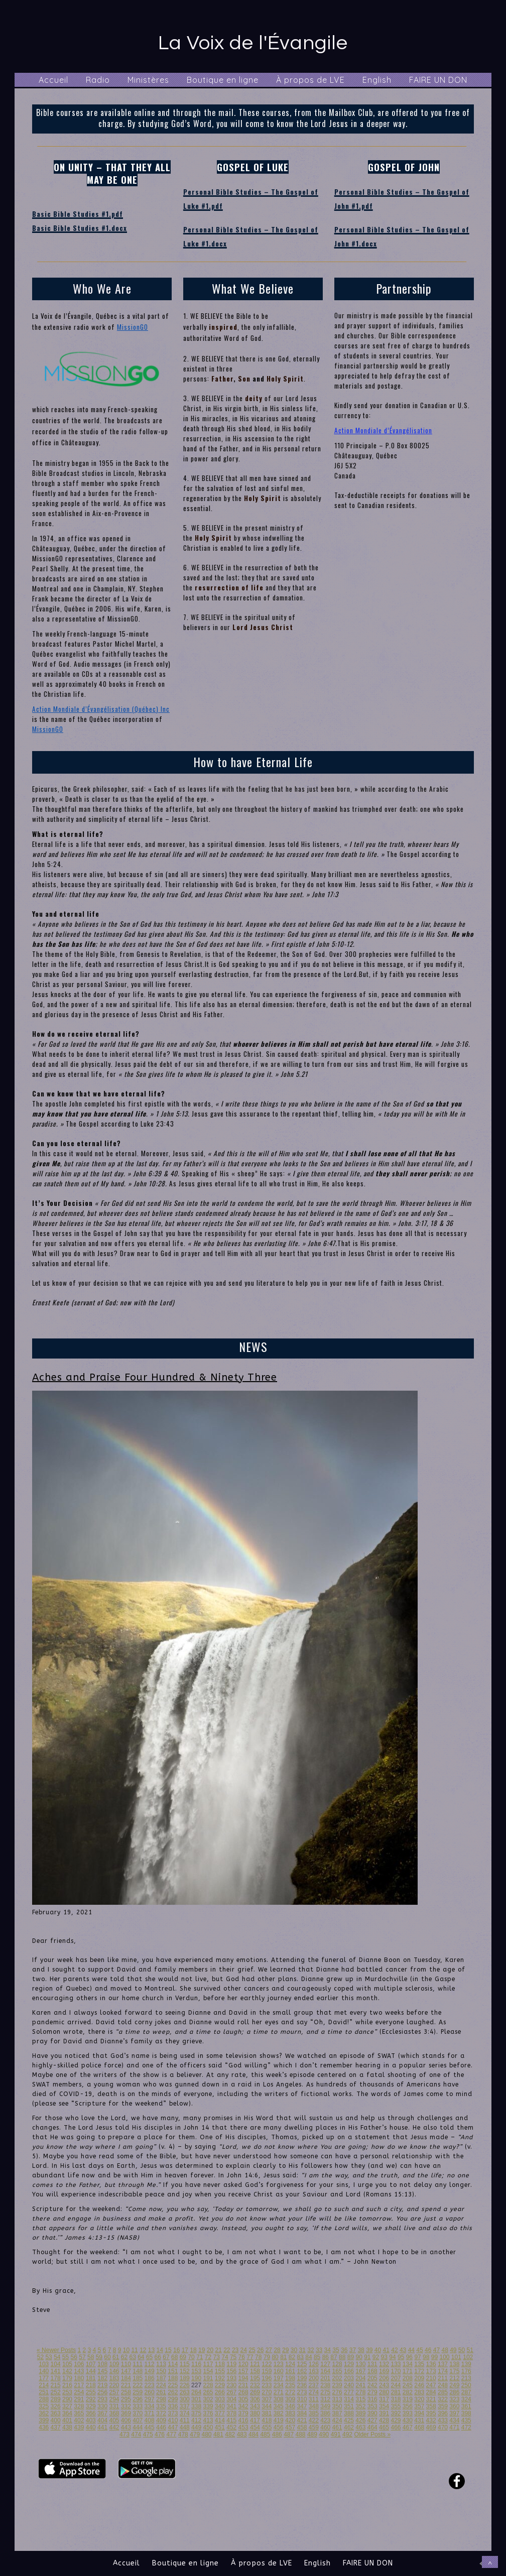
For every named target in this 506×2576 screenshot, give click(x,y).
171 (408, 2371)
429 (396, 2420)
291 (79, 2399)
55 (65, 2357)
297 (150, 2399)
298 (161, 2399)
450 (208, 2427)
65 (149, 2357)
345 (279, 2406)
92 (375, 2357)
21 (218, 2350)
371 (150, 2413)
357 (419, 2406)
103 (44, 2364)
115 (185, 2364)
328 (79, 2406)
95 (401, 2357)
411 (185, 2420)
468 (419, 2427)
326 (56, 2406)
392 (396, 2413)
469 (431, 2427)
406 (126, 2420)
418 (267, 2420)
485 (265, 2434)
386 (325, 2413)
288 (44, 2399)
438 (67, 2427)
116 (196, 2364)
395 (431, 2413)
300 (185, 2399)
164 (325, 2371)
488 (301, 2434)
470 (443, 2427)
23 (235, 2350)
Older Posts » (372, 2434)
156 (231, 2371)
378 (231, 2413)
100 (444, 2357)
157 (243, 2371)
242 (372, 2385)
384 (302, 2413)
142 (67, 2371)
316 (372, 2399)
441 (102, 2427)
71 (199, 2357)
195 (255, 2378)
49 (453, 2350)
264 (196, 2392)
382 (279, 2413)
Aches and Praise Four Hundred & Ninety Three (154, 1377)
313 (337, 2399)
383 (290, 2413)
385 (314, 2413)
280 (384, 2392)
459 (314, 2427)
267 (231, 2392)
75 (233, 2357)
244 (396, 2385)
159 (267, 2371)
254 (79, 2392)
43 (403, 2350)
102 (468, 2357)
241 (360, 2385)
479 (195, 2434)
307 (267, 2399)
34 (327, 2350)
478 (183, 2434)
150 (161, 2371)
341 (231, 2406)
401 (67, 2420)
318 (396, 2399)
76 (241, 2357)
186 (150, 2378)
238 (325, 2385)
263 (185, 2392)
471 (454, 2427)
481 (218, 2434)
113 (161, 2364)
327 (67, 2406)
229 (220, 2385)
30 (294, 2350)
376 (208, 2413)
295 (126, 2399)
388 (349, 2413)
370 (138, 2413)
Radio (98, 80)
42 (394, 2350)
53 (48, 2357)
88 (342, 2357)
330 (102, 2406)
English (377, 80)
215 (56, 2385)
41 (386, 2350)
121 (255, 2364)
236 (302, 2385)
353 (372, 2406)
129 (349, 2364)
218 (91, 2385)
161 (290, 2371)
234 (279, 2385)
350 (337, 2406)
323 (454, 2399)
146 (114, 2371)
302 (208, 2399)
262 (173, 2392)
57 (82, 2357)
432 (431, 2420)
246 (419, 2385)
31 (302, 2350)
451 (220, 2427)
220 (114, 2385)
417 (255, 2420)
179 (67, 2378)
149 (150, 2371)
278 (360, 2392)
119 (231, 2364)
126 (314, 2364)
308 (279, 2399)
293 (102, 2399)
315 (360, 2399)
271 (279, 2392)
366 (91, 2413)
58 (90, 2357)
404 (102, 2420)
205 (372, 2378)
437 (56, 2427)
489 (312, 2434)
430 (408, 2420)
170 (396, 2371)
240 (349, 2385)
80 (275, 2357)
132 (384, 2364)
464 (372, 2427)
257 (114, 2392)
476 (160, 2434)
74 (224, 2357)
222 (138, 2385)
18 (193, 2350)
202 (337, 2378)
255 (91, 2392)
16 (176, 2350)
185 (138, 2378)
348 (314, 2406)
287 (466, 2392)
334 (150, 2406)
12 (143, 2350)
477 (171, 2434)
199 (302, 2378)
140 (44, 2371)
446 (161, 2427)
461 (337, 2427)
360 (454, 2406)
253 (67, 2392)
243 (384, 2385)
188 (173, 2378)
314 (349, 2399)
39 (369, 2350)
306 (255, 2399)
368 (114, 2413)
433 (443, 2420)
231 (243, 2385)
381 (267, 2413)
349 (325, 2406)
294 (114, 2399)
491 (336, 2434)
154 (208, 2371)
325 (44, 2406)
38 (360, 2350)
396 (443, 2413)
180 (79, 2378)
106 (79, 2364)
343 (255, 2406)
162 (302, 2371)
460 (325, 2427)
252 (56, 2392)
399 (44, 2420)
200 (314, 2378)
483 (242, 2434)
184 (126, 2378)
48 (444, 2350)
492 (347, 2434)
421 (302, 2420)
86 (325, 2357)
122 (267, 2364)
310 (302, 2399)
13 (151, 2350)
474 (136, 2434)
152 (185, 2371)
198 (290, 2378)
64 (141, 2357)
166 (349, 2371)
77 (249, 2357)
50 (461, 2350)
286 (454, 2392)
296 (138, 2399)
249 (454, 2385)
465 (384, 2427)
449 (196, 2427)
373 (173, 2413)
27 (269, 2350)
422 (314, 2420)
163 (314, 2371)
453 (243, 2427)
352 (360, 2406)
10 (126, 2350)
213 (466, 2378)
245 (408, 2385)
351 (349, 2406)
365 (79, 2413)
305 (243, 2399)
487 (289, 2434)
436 (44, 2427)
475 (148, 2434)
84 (308, 2357)
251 (44, 2392)
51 (470, 2350)
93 (384, 2357)
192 (220, 2378)
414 (220, 2420)
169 (384, 2371)
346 (290, 2406)
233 (267, 2385)
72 (208, 2357)
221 (126, 2385)
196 (267, 2378)
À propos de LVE (310, 80)
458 (302, 2427)
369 (126, 2413)
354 (384, 2406)
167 (360, 2371)
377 (220, 2413)
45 (419, 2350)
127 (325, 2364)
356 (408, 2406)
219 (102, 2385)
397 (454, 2413)
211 (443, 2378)
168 (372, 2371)
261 (161, 2392)
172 (419, 2371)
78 (258, 2357)
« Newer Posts (56, 2350)
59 (99, 2357)
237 (314, 2385)
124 (290, 2364)
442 (114, 2427)
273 (302, 2392)
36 (344, 2350)
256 (102, 2392)
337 (185, 2406)
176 (466, 2371)
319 (408, 2399)
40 (377, 2350)
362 (44, 2413)
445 (150, 2427)
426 (360, 2420)
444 (138, 2427)
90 (358, 2357)
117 (208, 2364)
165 (337, 2371)
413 (208, 2420)
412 (196, 2420)
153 (196, 2371)
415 (231, 2420)
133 (396, 2364)
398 (466, 2413)
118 (220, 2364)
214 (44, 2385)
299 (173, 2399)
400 (56, 2420)
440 (91, 2427)
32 (310, 2350)
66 (158, 2357)
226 (185, 2385)
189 (185, 2378)
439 (79, 2427)
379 (243, 2413)
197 (279, 2378)
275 (325, 2392)
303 (220, 2399)
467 (408, 2427)
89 (350, 2357)
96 (409, 2357)
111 (138, 2364)
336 (173, 2406)
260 (150, 2392)
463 (360, 2427)
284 (431, 2392)
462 (349, 2427)
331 (114, 2406)
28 (277, 2350)
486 (277, 2434)
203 (349, 2378)
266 (220, 2392)
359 (443, 2406)
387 (337, 2413)
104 (56, 2364)
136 (431, 2364)
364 (67, 2413)
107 (91, 2364)
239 (337, 2385)
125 (302, 2364)
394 (419, 2413)
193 (231, 2378)
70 (191, 2357)
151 (173, 2371)
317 (384, 2399)
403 (91, 2420)
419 (279, 2420)
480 (207, 2434)
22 (226, 2350)
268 (243, 2392)
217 (79, 2385)
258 (126, 2392)
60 (107, 2357)
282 (408, 2392)
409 (161, 2420)
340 (220, 2406)
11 (134, 2350)
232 (255, 2385)
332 (126, 2406)
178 (56, 2378)
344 (267, 2406)
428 (384, 2420)
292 (91, 2399)
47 (436, 2350)
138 (454, 2364)
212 (454, 2378)
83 (300, 2357)
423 (325, 2420)
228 (208, 2385)
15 (168, 2350)
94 (392, 2357)
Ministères (148, 80)
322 (443, 2399)
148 (138, 2371)
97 (417, 2357)
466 (396, 2427)
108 (102, 2364)
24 (243, 2350)
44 (411, 2350)
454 (255, 2427)
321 (431, 2399)
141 (56, 2371)
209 (419, 2378)
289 (56, 2399)
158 (255, 2371)
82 (292, 2357)
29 (285, 2350)
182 (102, 2378)
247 (431, 2385)
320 (419, 2399)
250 (466, 2385)
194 (243, 2378)
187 (161, 2378)
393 (408, 2413)
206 (384, 2378)
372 (161, 2413)
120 (243, 2364)
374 (185, 2413)
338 (196, 2406)
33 (319, 2350)
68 (174, 2357)
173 (431, 2371)
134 (408, 2364)
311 (314, 2399)
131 (372, 2364)
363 (56, 2413)
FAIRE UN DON (438, 80)
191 (208, 2378)
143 (79, 2371)
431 (419, 2420)
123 (279, 2364)
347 (302, 2406)
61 (115, 2357)
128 (337, 2364)
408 (150, 2420)
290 (67, 2399)
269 (255, 2392)
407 (138, 2420)
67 (166, 2357)
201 (325, 2378)
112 (150, 2364)
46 (428, 2350)
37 (352, 2350)
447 (173, 2427)
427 (372, 2420)
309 (290, 2399)
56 (74, 2357)
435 (466, 2420)
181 (91, 2378)
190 (196, 2378)
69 (183, 2357)
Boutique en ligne (223, 80)
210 (431, 2378)
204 (360, 2378)
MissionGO (132, 327)
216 (67, 2385)
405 (114, 2420)
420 (290, 2420)
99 (434, 2357)
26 (260, 2350)
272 (290, 2392)
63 (132, 2357)
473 (124, 2434)
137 (443, 2364)
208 (408, 2378)
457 (290, 2427)
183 (114, 2378)
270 (267, 2392)
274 (314, 2392)
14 (160, 2350)
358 (431, 2406)
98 (426, 2357)
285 (443, 2392)
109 (114, 2364)
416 (243, 2420)
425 (349, 2420)
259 (138, 2392)
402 (79, 2420)
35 (335, 2350)
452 (231, 2427)
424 (337, 2420)
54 (57, 2357)
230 (231, 2385)
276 (337, 2392)
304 (231, 2399)
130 (360, 2364)
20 (210, 2350)
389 (360, 2413)
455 (267, 2427)
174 (443, 2371)
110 (126, 2364)
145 (102, 2371)
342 (243, 2406)
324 (466, 2399)
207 (396, 2378)
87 (333, 2357)
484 (253, 2434)
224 (161, 2385)
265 (208, 2392)
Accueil (53, 80)
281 (396, 2392)
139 (466, 2364)
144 (91, 2371)
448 (185, 2427)
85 (317, 2357)
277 (349, 2392)
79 (267, 2357)
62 (124, 2357)
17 (185, 2350)
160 (279, 2371)
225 (173, 2385)
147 (126, 2371)
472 (466, 2427)
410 (173, 2420)
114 (173, 2364)
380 (255, 2413)
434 (454, 2420)
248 (443, 2385)
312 (325, 2399)
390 (372, 2413)
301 (196, 2399)
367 (102, 2413)
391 (384, 2413)
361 (466, 2406)
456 (279, 2427)
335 (161, 2406)
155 (220, 2371)
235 (290, 2385)
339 (208, 2406)
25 (251, 2350)
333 (138, 2406)
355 (396, 2406)
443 (126, 2427)
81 (283, 2357)
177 (44, 2378)
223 (150, 2385)
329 (91, 2406)
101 (456, 2357)
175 (454, 2371)
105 (67, 2364)
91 (367, 2357)
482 (230, 2434)
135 (419, 2364)
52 (40, 2357)
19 (201, 2350)
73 (216, 2357)
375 (196, 2413)
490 (324, 2434)
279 (372, 2392)
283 (419, 2392)
